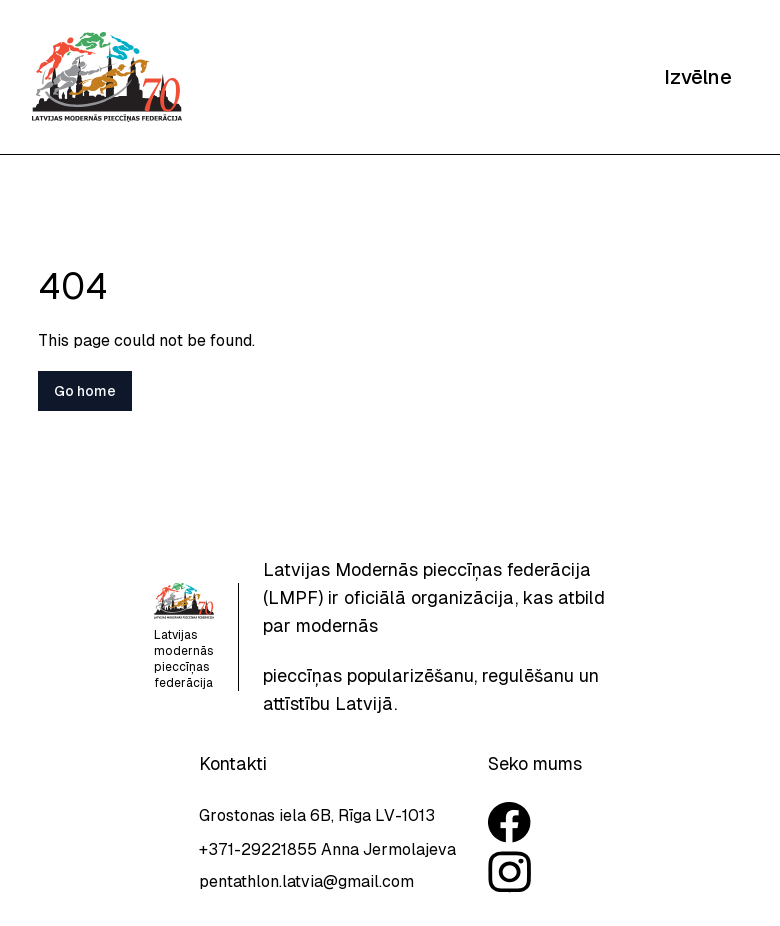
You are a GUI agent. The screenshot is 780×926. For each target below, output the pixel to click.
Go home (85, 391)
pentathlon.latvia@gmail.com (306, 881)
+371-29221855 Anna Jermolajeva (327, 849)
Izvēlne (698, 77)
